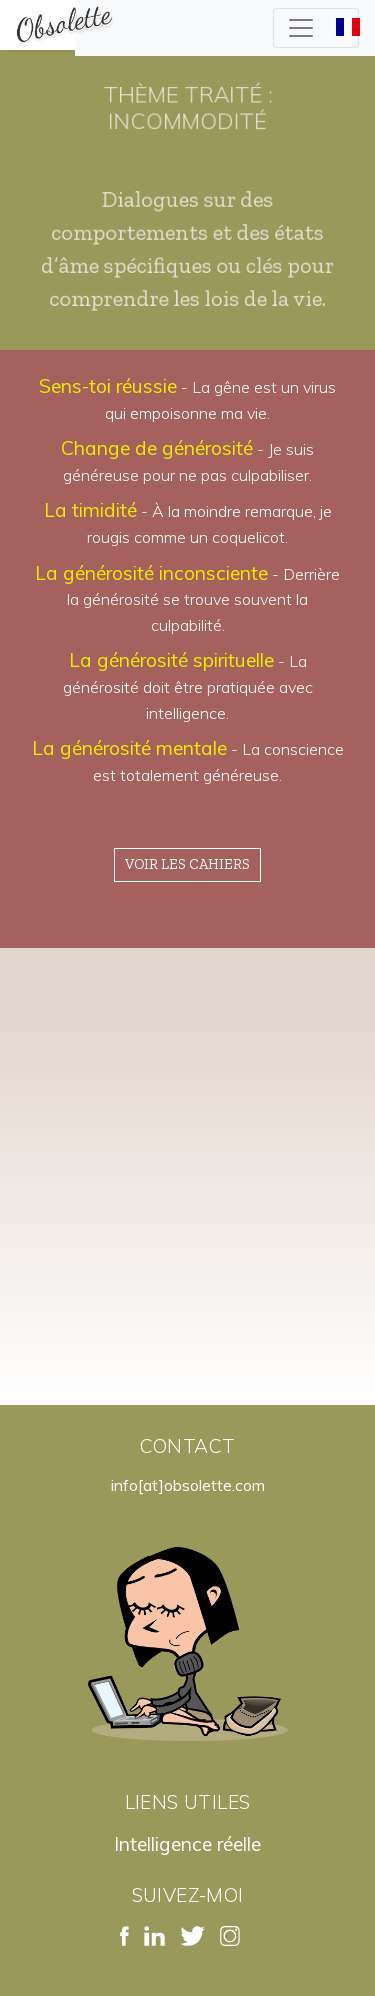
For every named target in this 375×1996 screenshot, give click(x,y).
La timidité (90, 510)
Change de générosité (157, 448)
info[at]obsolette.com (188, 1485)
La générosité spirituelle (171, 660)
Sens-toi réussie (108, 386)
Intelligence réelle (187, 1844)
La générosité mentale (129, 748)
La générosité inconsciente (151, 573)
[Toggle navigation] (316, 28)
